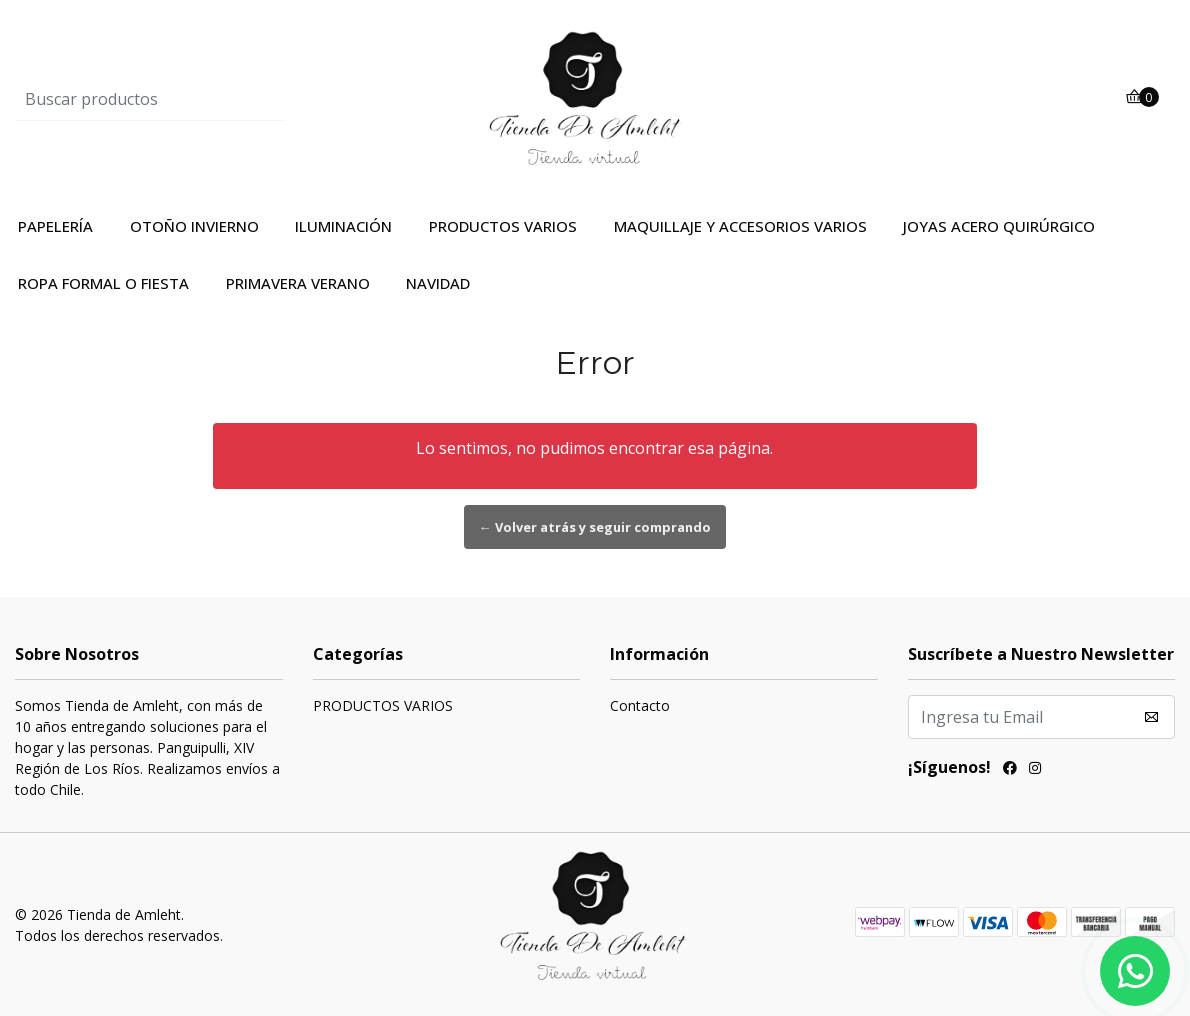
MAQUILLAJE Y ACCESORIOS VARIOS (740, 226)
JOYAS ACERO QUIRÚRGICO (999, 226)
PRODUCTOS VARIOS (503, 226)
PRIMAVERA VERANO (298, 283)
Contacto (640, 705)
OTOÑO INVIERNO (194, 226)
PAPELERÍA (55, 226)
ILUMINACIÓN (343, 226)
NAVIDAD (438, 283)
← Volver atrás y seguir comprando (595, 527)
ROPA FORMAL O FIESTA (103, 283)
